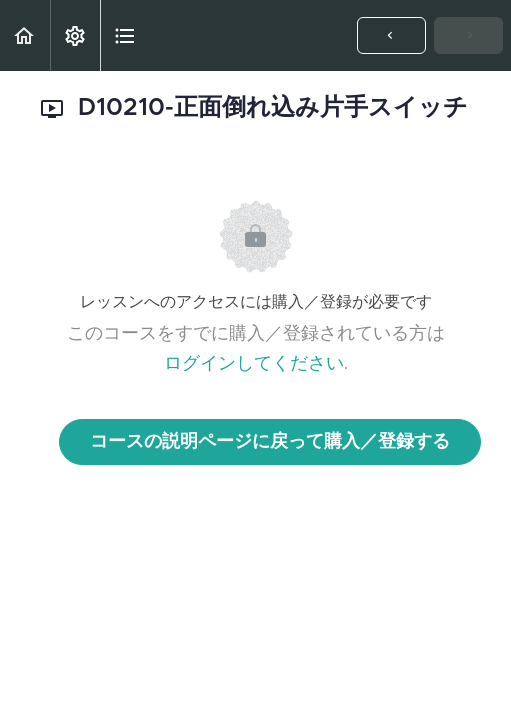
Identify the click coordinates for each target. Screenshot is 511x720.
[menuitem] (75, 35)
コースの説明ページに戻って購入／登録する (270, 442)
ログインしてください (254, 364)
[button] (25, 35)
